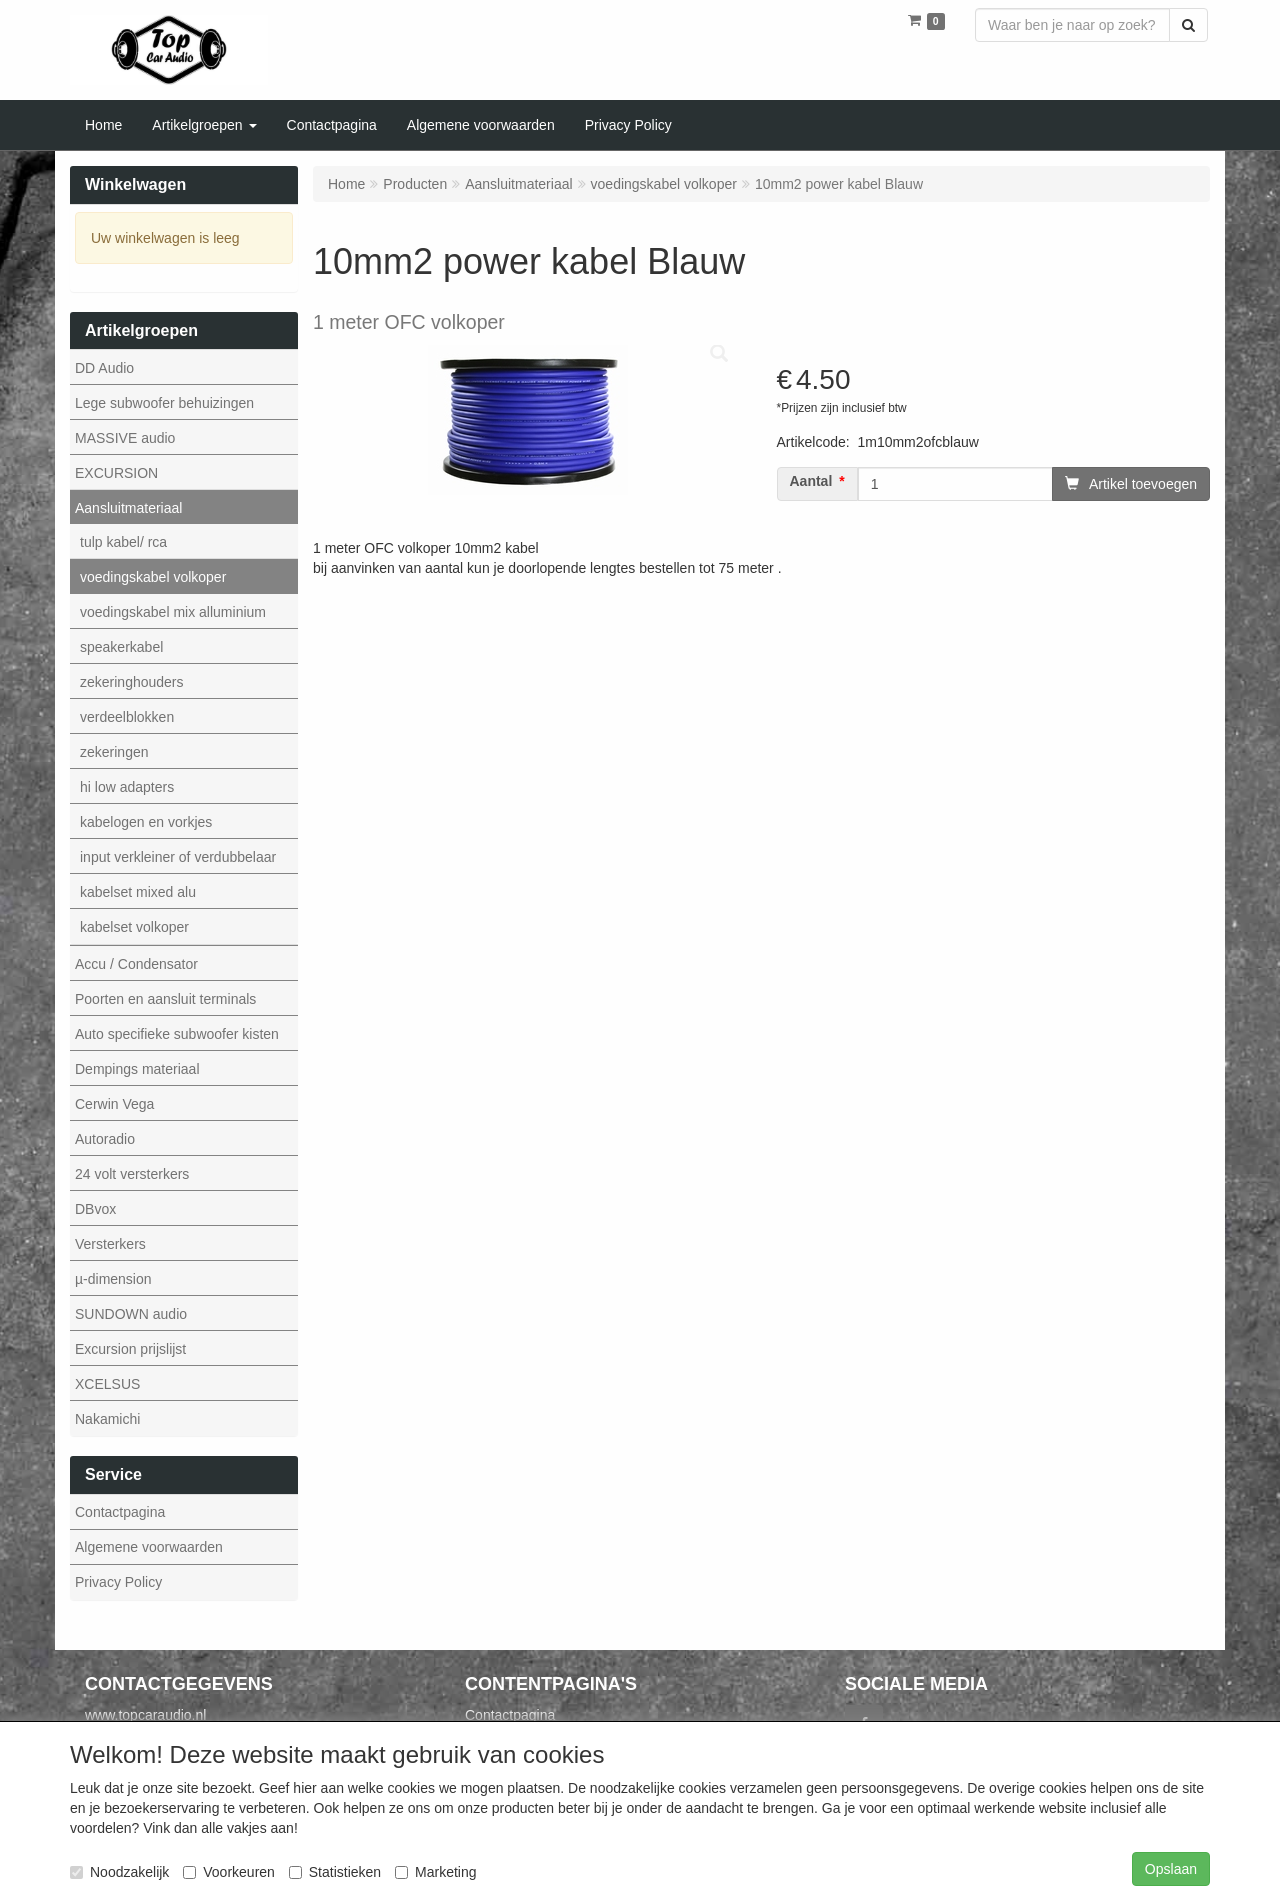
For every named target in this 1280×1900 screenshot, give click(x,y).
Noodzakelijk (119, 1872)
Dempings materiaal (137, 1069)
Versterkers (110, 1244)
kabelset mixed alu (138, 892)
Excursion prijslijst (130, 1349)
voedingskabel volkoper (153, 577)
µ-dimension (113, 1279)
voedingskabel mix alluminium (173, 612)
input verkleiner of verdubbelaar (178, 857)
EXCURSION (116, 473)
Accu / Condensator (136, 964)
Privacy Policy (118, 1582)
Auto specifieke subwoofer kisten (177, 1034)
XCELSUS (107, 1384)
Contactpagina (120, 1512)
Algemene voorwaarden (149, 1547)
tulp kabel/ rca (123, 542)
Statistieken (335, 1872)
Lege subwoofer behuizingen (164, 403)
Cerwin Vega (114, 1104)
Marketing (435, 1872)
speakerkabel (121, 647)
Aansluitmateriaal (128, 508)
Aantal (811, 481)
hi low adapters (127, 787)
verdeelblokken (127, 717)
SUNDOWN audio (131, 1314)
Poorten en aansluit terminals (165, 999)
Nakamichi (107, 1419)
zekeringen (114, 752)
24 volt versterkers (132, 1174)
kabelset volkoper (134, 927)
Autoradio (105, 1139)
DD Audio (104, 368)
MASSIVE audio (125, 438)
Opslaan (1171, 1869)
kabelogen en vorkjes (146, 822)
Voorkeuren (229, 1872)
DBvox (95, 1209)
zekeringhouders (132, 682)
